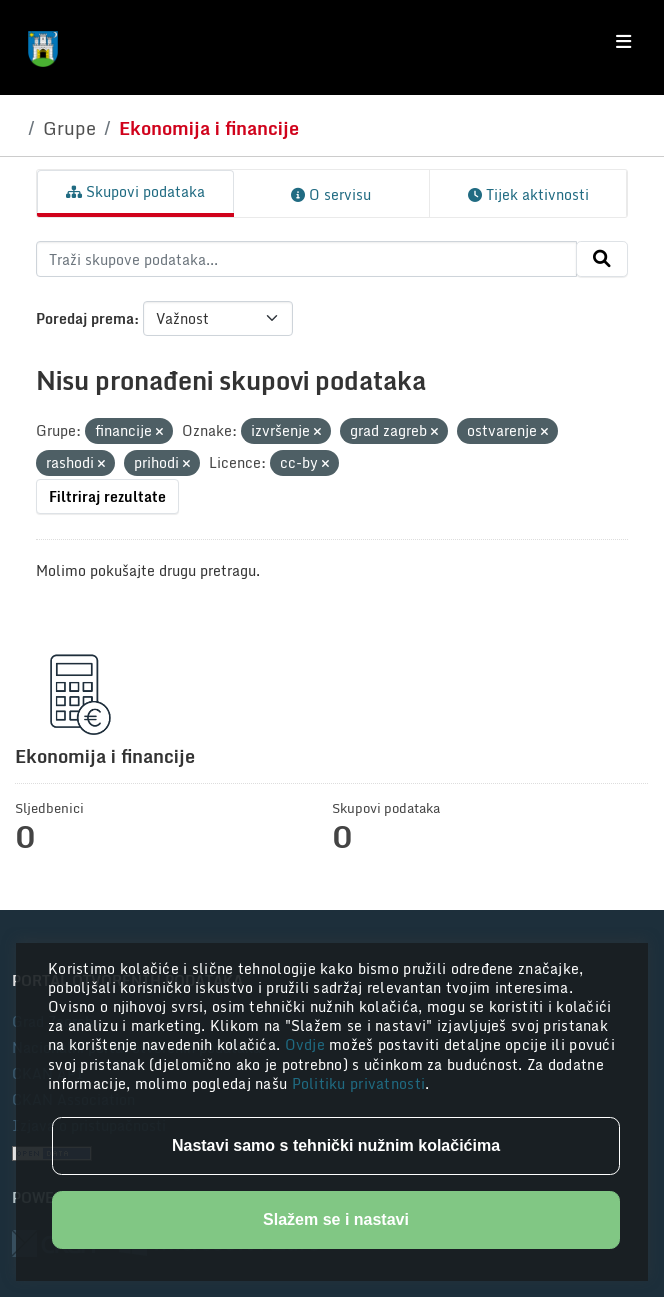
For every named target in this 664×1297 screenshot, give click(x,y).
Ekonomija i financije (209, 128)
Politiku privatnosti (359, 1083)
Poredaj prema (85, 318)
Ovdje (307, 1044)
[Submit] (602, 259)
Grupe (69, 128)
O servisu (331, 194)
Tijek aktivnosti (528, 194)
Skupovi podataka (135, 191)
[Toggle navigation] (623, 42)
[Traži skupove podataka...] (306, 259)
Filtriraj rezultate (107, 496)
